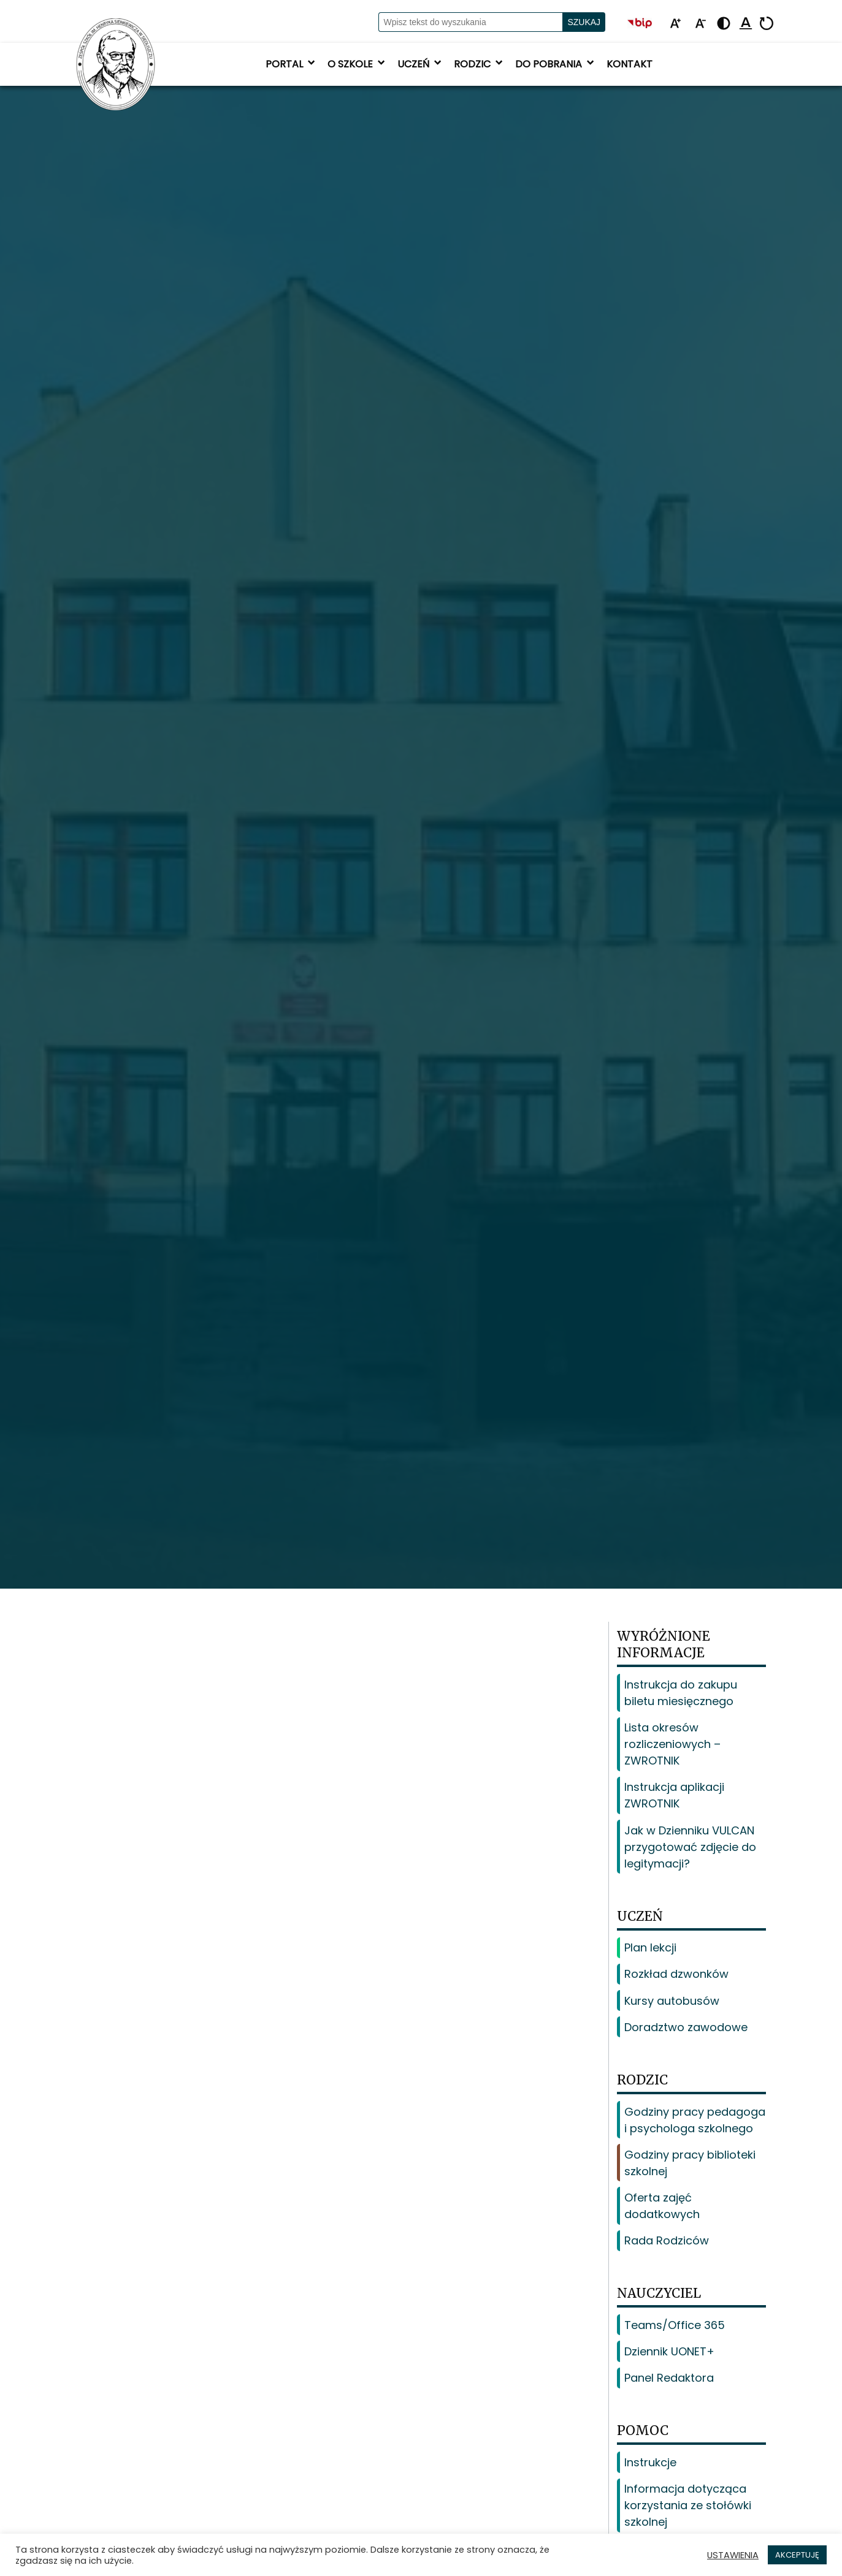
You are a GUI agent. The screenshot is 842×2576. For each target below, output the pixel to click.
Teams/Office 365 (674, 2325)
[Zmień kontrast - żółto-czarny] (723, 24)
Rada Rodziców (666, 2240)
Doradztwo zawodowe (686, 2027)
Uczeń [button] (420, 64)
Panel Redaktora (669, 2377)
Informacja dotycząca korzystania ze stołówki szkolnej (687, 2505)
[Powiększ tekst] (675, 24)
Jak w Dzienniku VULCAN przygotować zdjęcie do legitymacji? (690, 1847)
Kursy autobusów (671, 2000)
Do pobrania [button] (556, 64)
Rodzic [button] (479, 64)
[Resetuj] (766, 24)
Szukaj (583, 22)
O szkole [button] (357, 64)
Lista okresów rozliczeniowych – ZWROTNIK (672, 1744)
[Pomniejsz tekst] (700, 24)
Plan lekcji (650, 1947)
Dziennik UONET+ (669, 2351)
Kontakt (630, 64)
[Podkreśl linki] (745, 24)
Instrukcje (650, 2462)
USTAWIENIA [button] (733, 2555)
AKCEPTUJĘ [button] (797, 2555)
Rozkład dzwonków (676, 1973)
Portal (292, 64)
